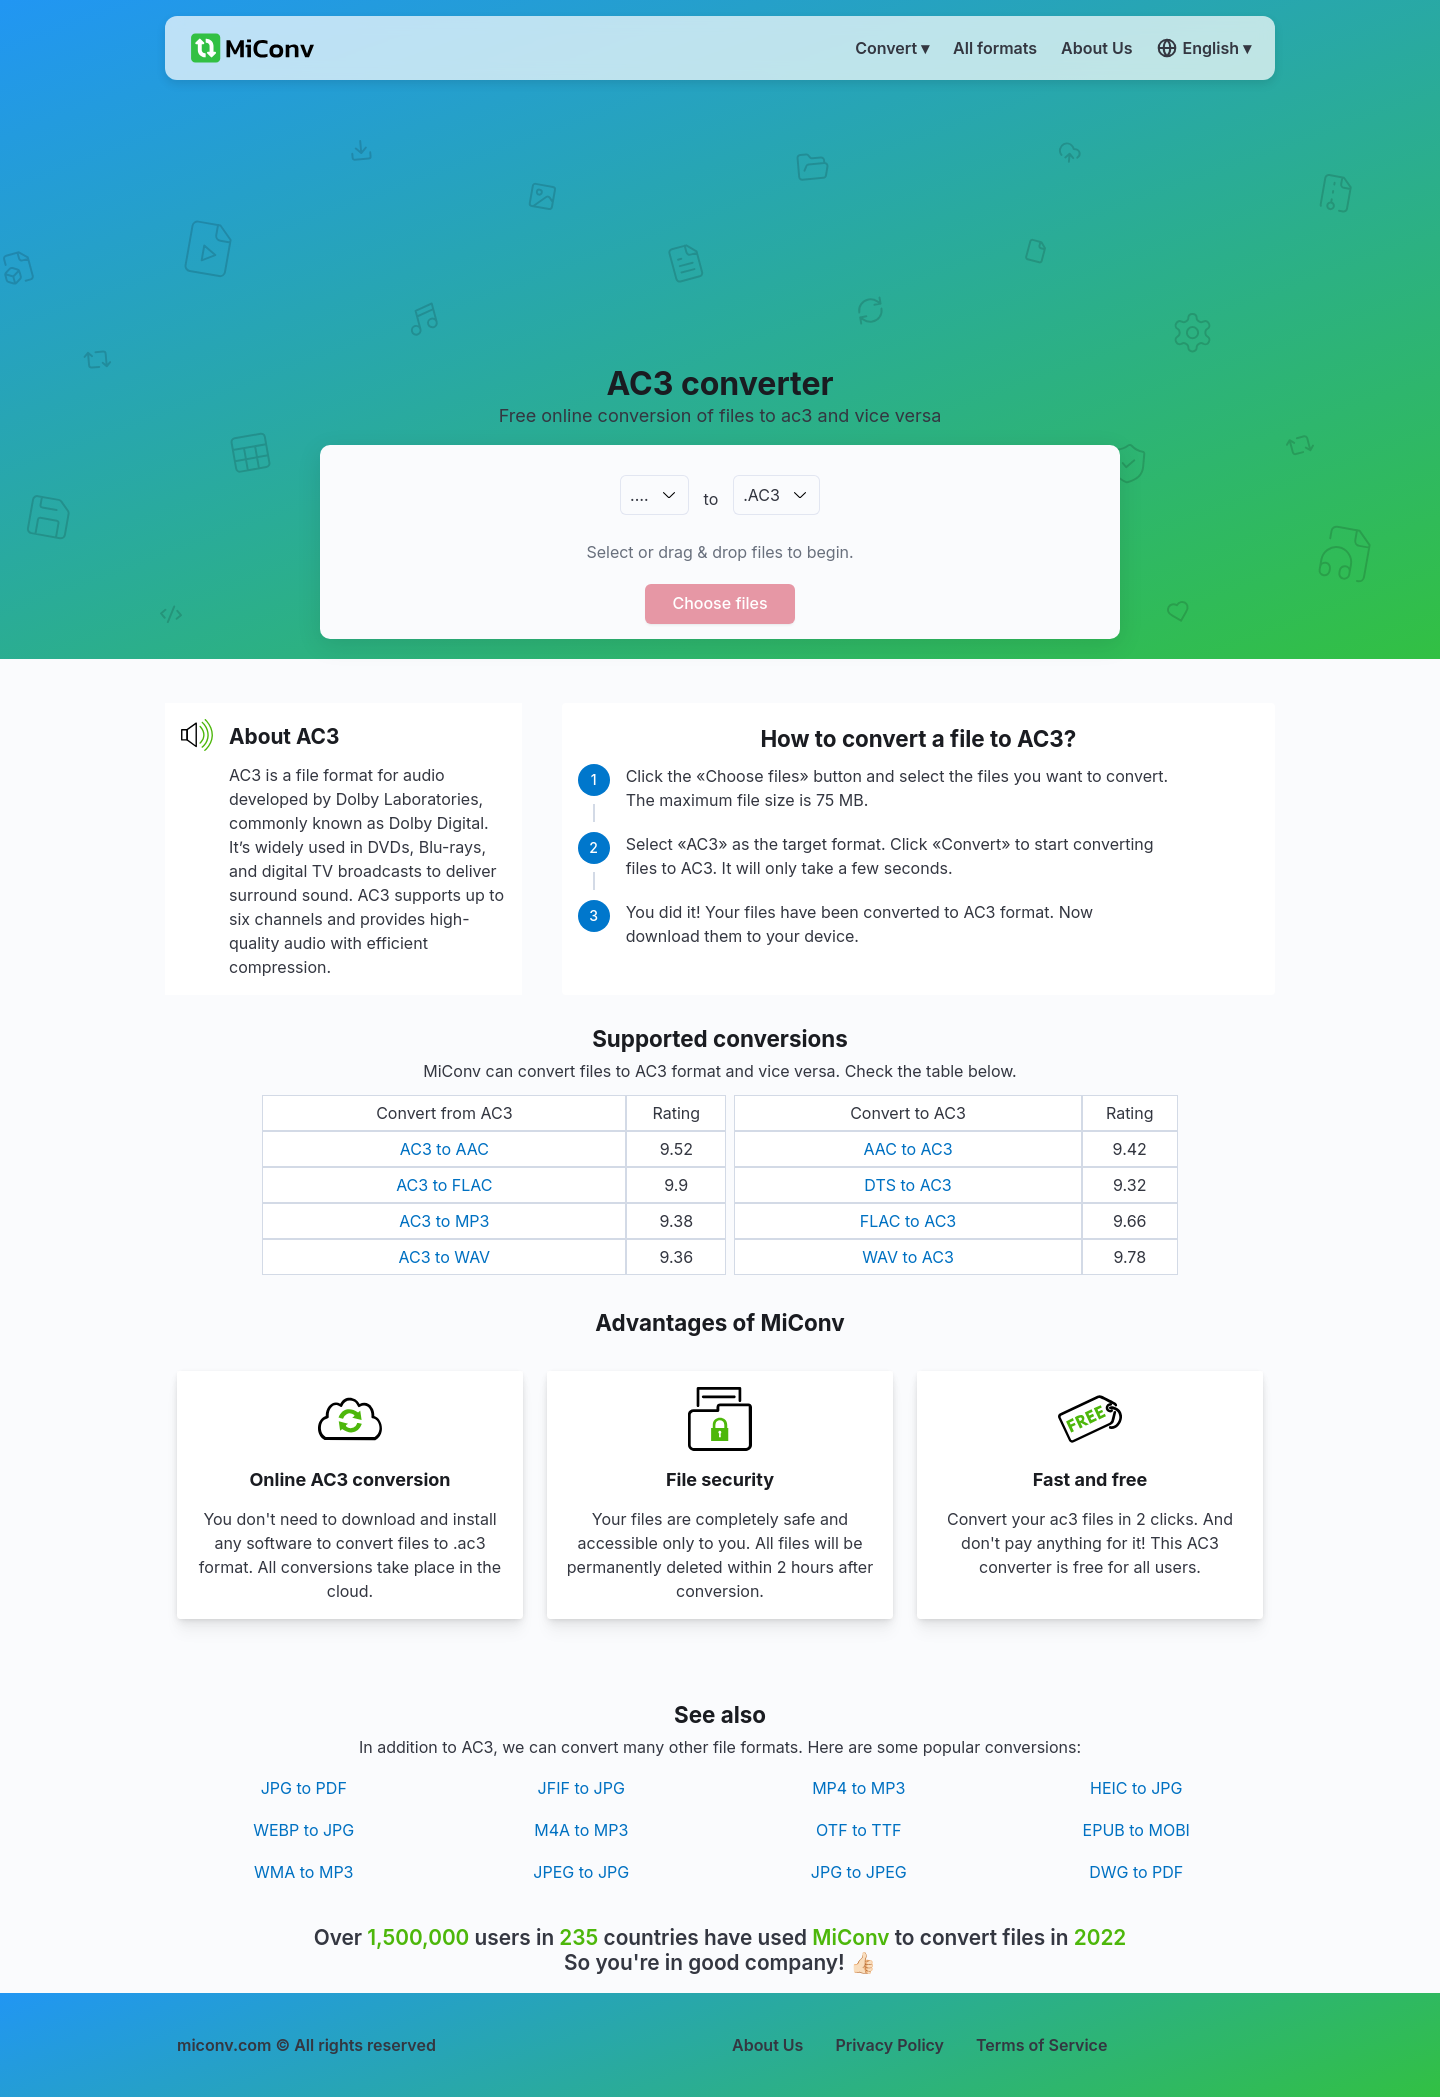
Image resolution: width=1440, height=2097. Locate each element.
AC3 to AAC (444, 1149)
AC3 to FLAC (444, 1185)
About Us (767, 2045)
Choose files (719, 603)
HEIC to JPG (1136, 1788)
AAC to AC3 (907, 1149)
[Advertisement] (720, 221)
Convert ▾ (892, 48)
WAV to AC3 (908, 1257)
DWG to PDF (1136, 1872)
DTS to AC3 (907, 1185)
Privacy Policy (889, 2045)
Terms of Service (1041, 2045)
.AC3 (761, 495)
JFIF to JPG (581, 1788)
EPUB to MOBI (1136, 1830)
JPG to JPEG (859, 1872)
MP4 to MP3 (858, 1788)
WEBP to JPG (303, 1830)
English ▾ (1204, 48)
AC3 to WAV (445, 1257)
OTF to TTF (858, 1830)
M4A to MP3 (581, 1830)
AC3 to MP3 (444, 1221)
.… (639, 495)
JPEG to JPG (581, 1872)
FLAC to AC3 (908, 1221)
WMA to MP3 (303, 1872)
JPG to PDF (304, 1788)
